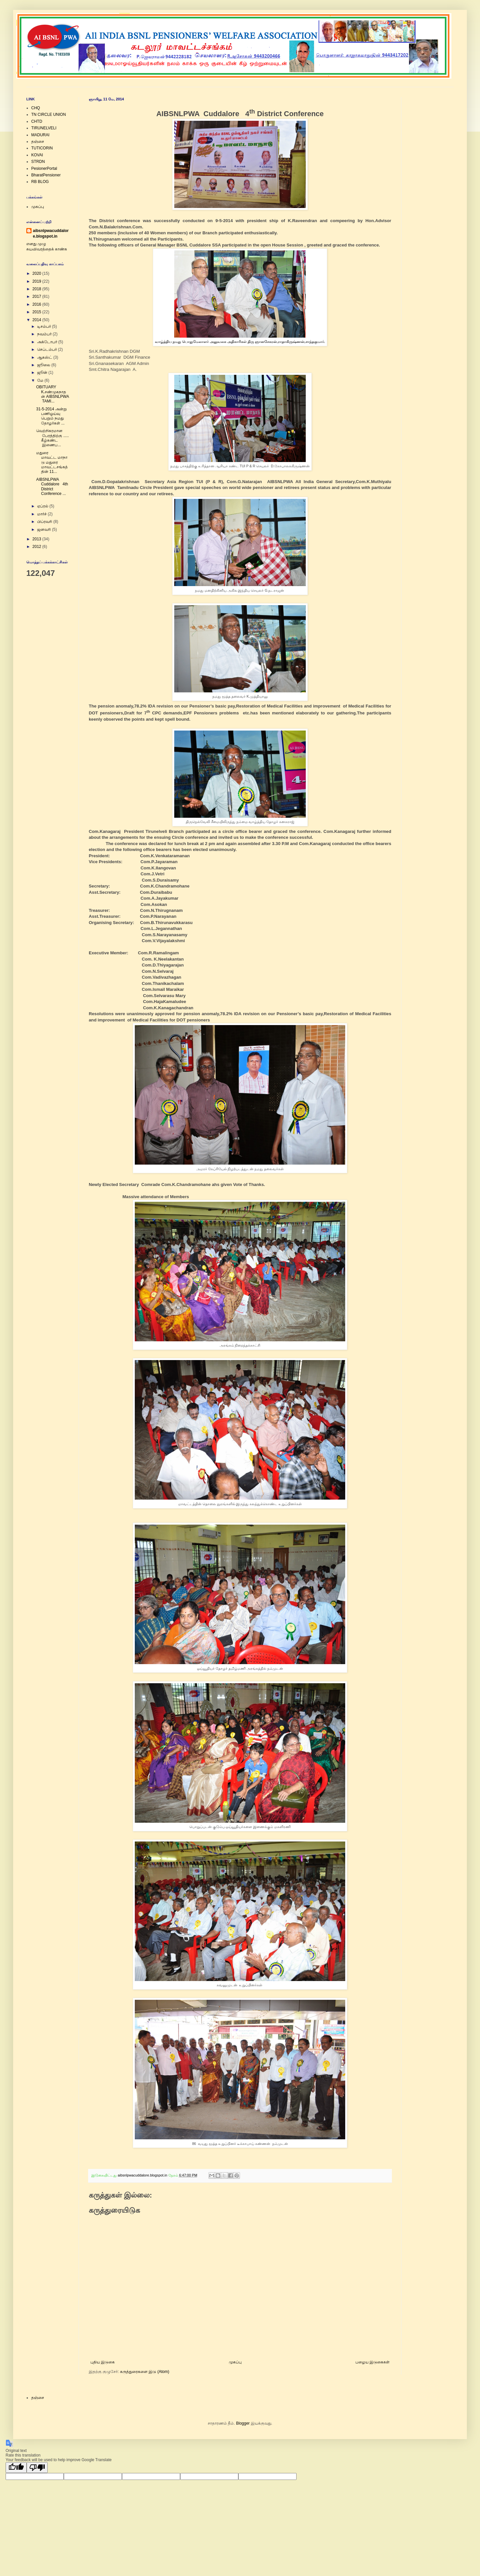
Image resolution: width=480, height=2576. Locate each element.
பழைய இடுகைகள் (372, 2362)
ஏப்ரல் (43, 506)
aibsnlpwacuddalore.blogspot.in (51, 233)
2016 (37, 304)
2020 (37, 273)
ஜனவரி (44, 529)
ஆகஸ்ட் (45, 357)
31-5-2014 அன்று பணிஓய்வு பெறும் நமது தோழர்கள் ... (51, 416)
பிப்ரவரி (45, 521)
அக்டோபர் (47, 342)
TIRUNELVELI (43, 128)
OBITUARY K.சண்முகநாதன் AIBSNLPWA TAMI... (52, 394)
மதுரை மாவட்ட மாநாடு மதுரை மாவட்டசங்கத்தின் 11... (52, 462)
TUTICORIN (42, 148)
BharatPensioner (45, 175)
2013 (37, 539)
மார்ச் (42, 514)
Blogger (243, 2423)
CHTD (36, 121)
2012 (37, 546)
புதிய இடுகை (102, 2362)
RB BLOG (40, 181)
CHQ (35, 108)
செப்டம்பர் (47, 349)
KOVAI (37, 155)
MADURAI (40, 135)
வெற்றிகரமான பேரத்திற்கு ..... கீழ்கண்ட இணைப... (52, 437)
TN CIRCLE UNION (48, 114)
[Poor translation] (37, 2467)
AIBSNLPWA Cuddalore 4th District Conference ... (52, 486)
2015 (37, 312)
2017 (37, 296)
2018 (37, 289)
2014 (37, 320)
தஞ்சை (37, 141)
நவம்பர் (45, 334)
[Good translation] (16, 2467)
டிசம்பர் (44, 326)
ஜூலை (44, 365)
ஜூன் (42, 372)
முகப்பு (235, 2362)
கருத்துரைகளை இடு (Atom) (144, 2371)
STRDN (38, 161)
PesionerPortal (44, 168)
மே (40, 380)
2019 (37, 281)
